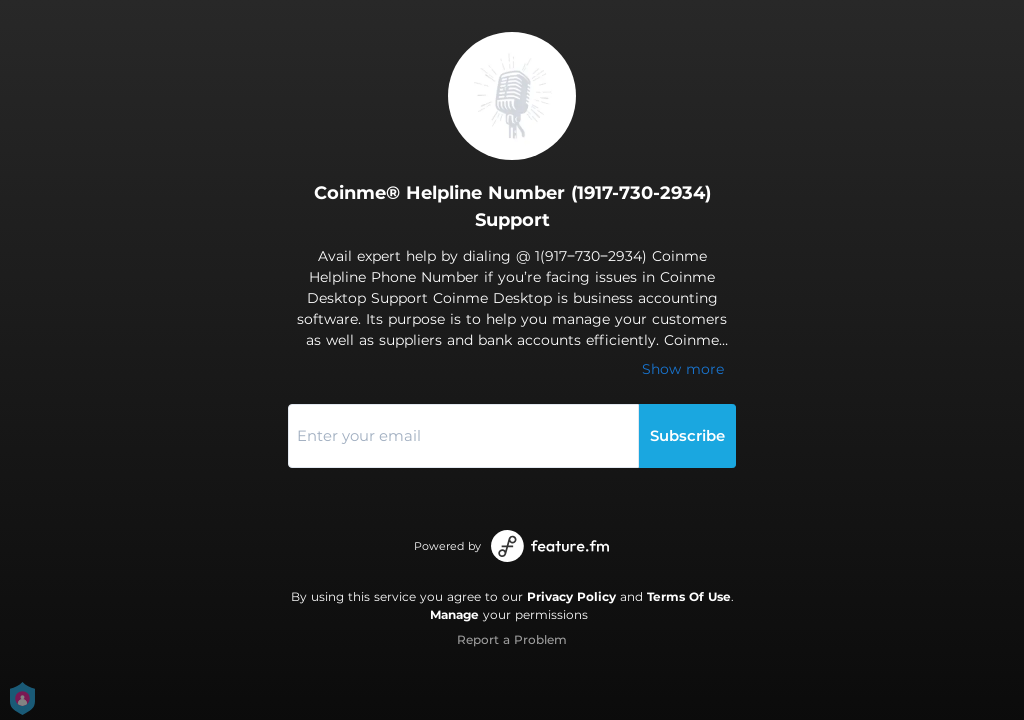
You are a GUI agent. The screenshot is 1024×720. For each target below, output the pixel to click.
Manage (454, 614)
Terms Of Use (689, 596)
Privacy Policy (571, 596)
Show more (683, 369)
